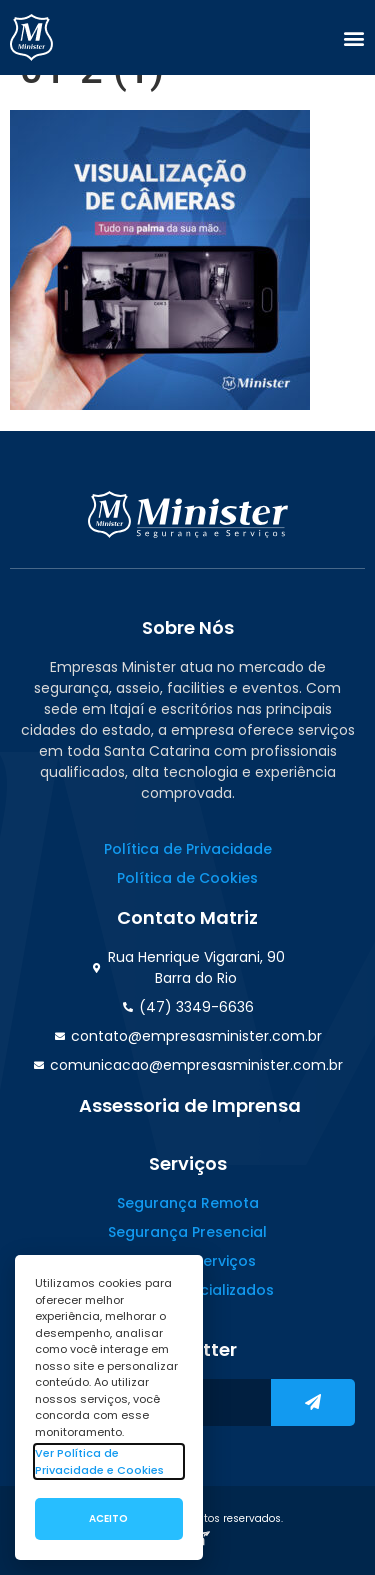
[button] (354, 38)
